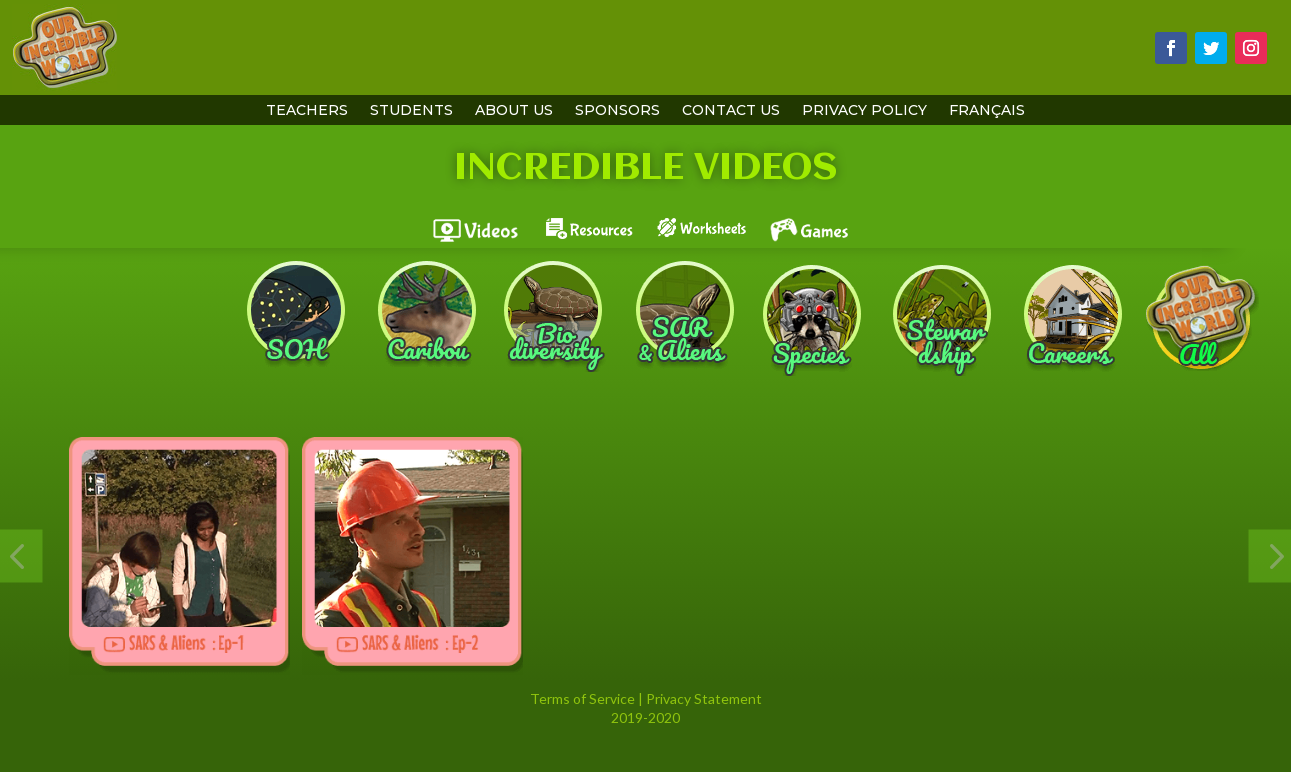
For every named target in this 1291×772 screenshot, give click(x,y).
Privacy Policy (864, 111)
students (411, 111)
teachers (307, 111)
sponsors (617, 111)
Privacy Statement (704, 698)
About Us (514, 111)
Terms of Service (582, 698)
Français (987, 111)
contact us (731, 111)
